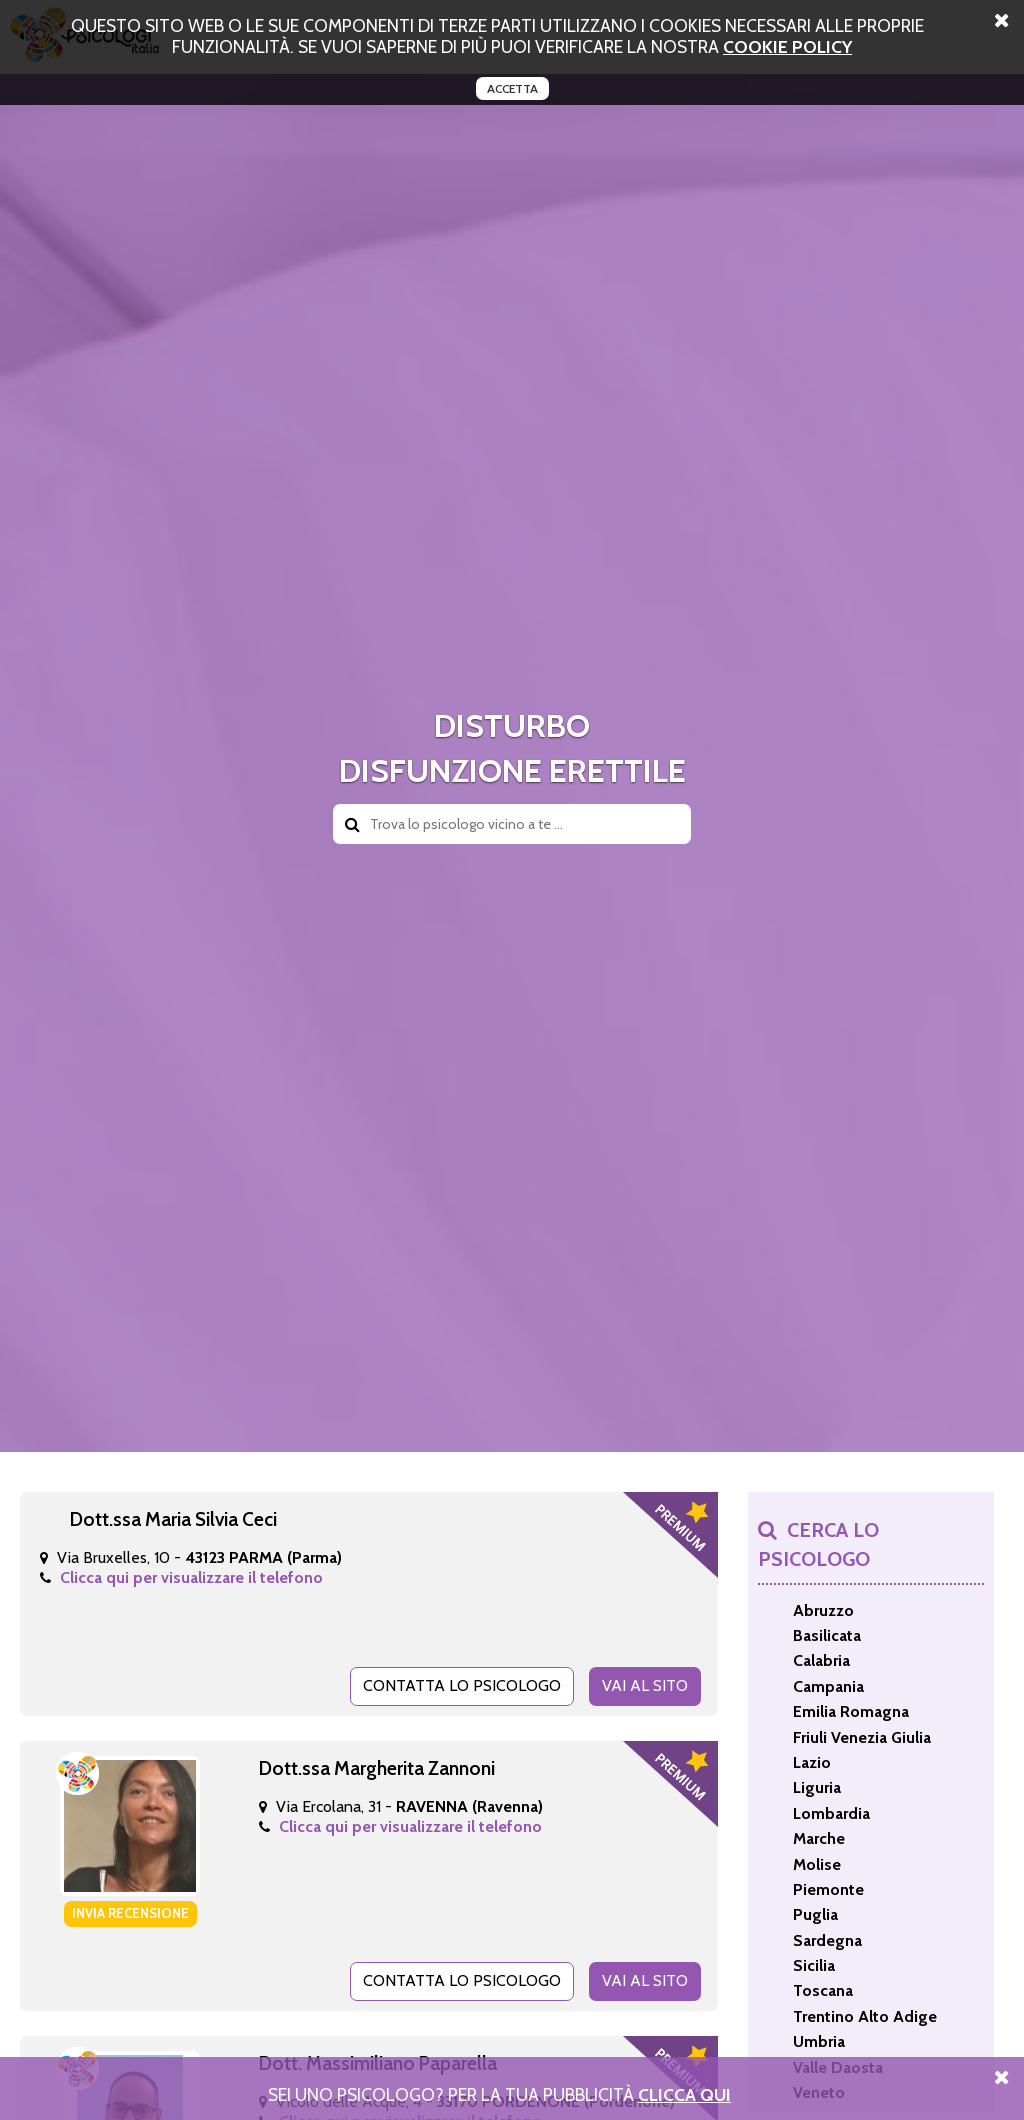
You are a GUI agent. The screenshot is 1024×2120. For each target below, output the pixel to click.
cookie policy (787, 46)
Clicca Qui (684, 2094)
